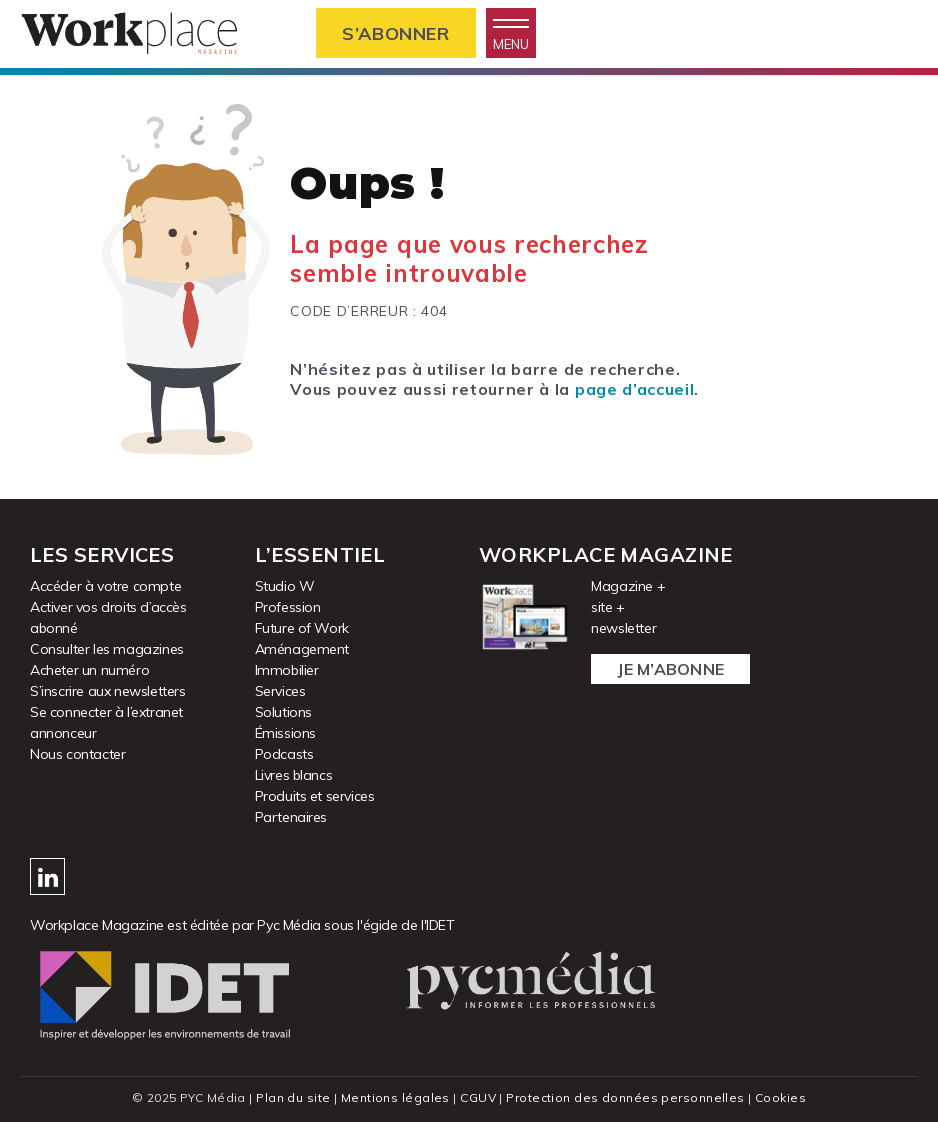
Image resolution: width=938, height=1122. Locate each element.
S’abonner (395, 33)
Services (280, 691)
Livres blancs (294, 775)
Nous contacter (77, 754)
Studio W (285, 586)
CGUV (478, 1097)
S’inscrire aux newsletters (108, 691)
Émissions (285, 733)
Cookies (780, 1097)
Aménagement (302, 649)
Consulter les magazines (107, 649)
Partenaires (291, 817)
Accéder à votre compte (105, 586)
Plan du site (293, 1097)
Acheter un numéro (89, 670)
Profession (288, 607)
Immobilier (287, 670)
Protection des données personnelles (625, 1097)
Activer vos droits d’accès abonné (108, 617)
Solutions (283, 712)
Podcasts (284, 754)
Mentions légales (395, 1097)
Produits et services (315, 796)
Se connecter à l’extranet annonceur (106, 722)
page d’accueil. (637, 389)
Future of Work (302, 628)
